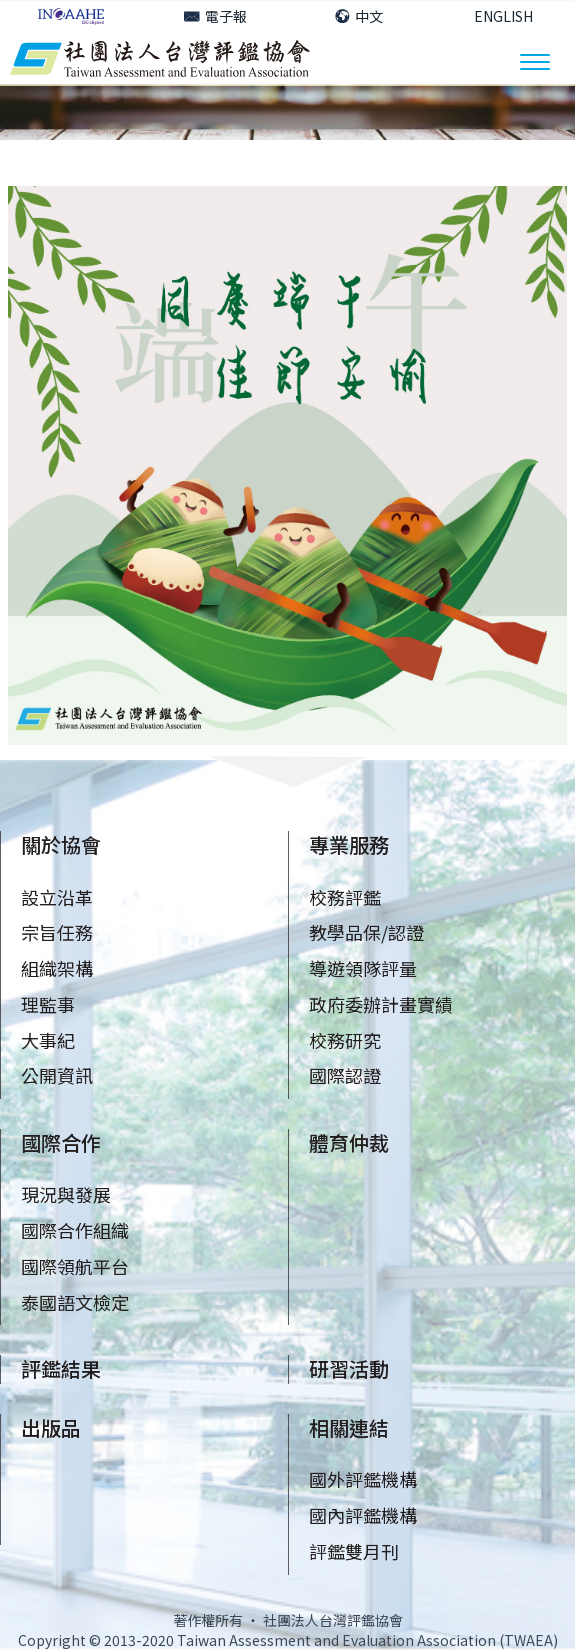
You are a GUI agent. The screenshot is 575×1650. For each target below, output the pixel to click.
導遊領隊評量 (363, 968)
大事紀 (48, 1040)
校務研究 (345, 1040)
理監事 (48, 1004)
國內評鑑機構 (363, 1515)
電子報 (215, 16)
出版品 (51, 1427)
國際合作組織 (75, 1230)
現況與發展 (66, 1194)
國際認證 (345, 1075)
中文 (359, 16)
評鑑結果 (61, 1368)
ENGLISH (503, 16)
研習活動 (349, 1368)
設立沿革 (57, 897)
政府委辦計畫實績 (381, 1004)
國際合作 (61, 1142)
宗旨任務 (57, 932)
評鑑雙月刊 (354, 1551)
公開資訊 (57, 1075)
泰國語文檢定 (75, 1302)
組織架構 (57, 968)
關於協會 (61, 844)
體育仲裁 (349, 1142)
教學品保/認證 (366, 932)
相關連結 (349, 1427)
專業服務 (349, 844)
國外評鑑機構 (363, 1479)
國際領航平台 (75, 1266)
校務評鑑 (345, 897)
